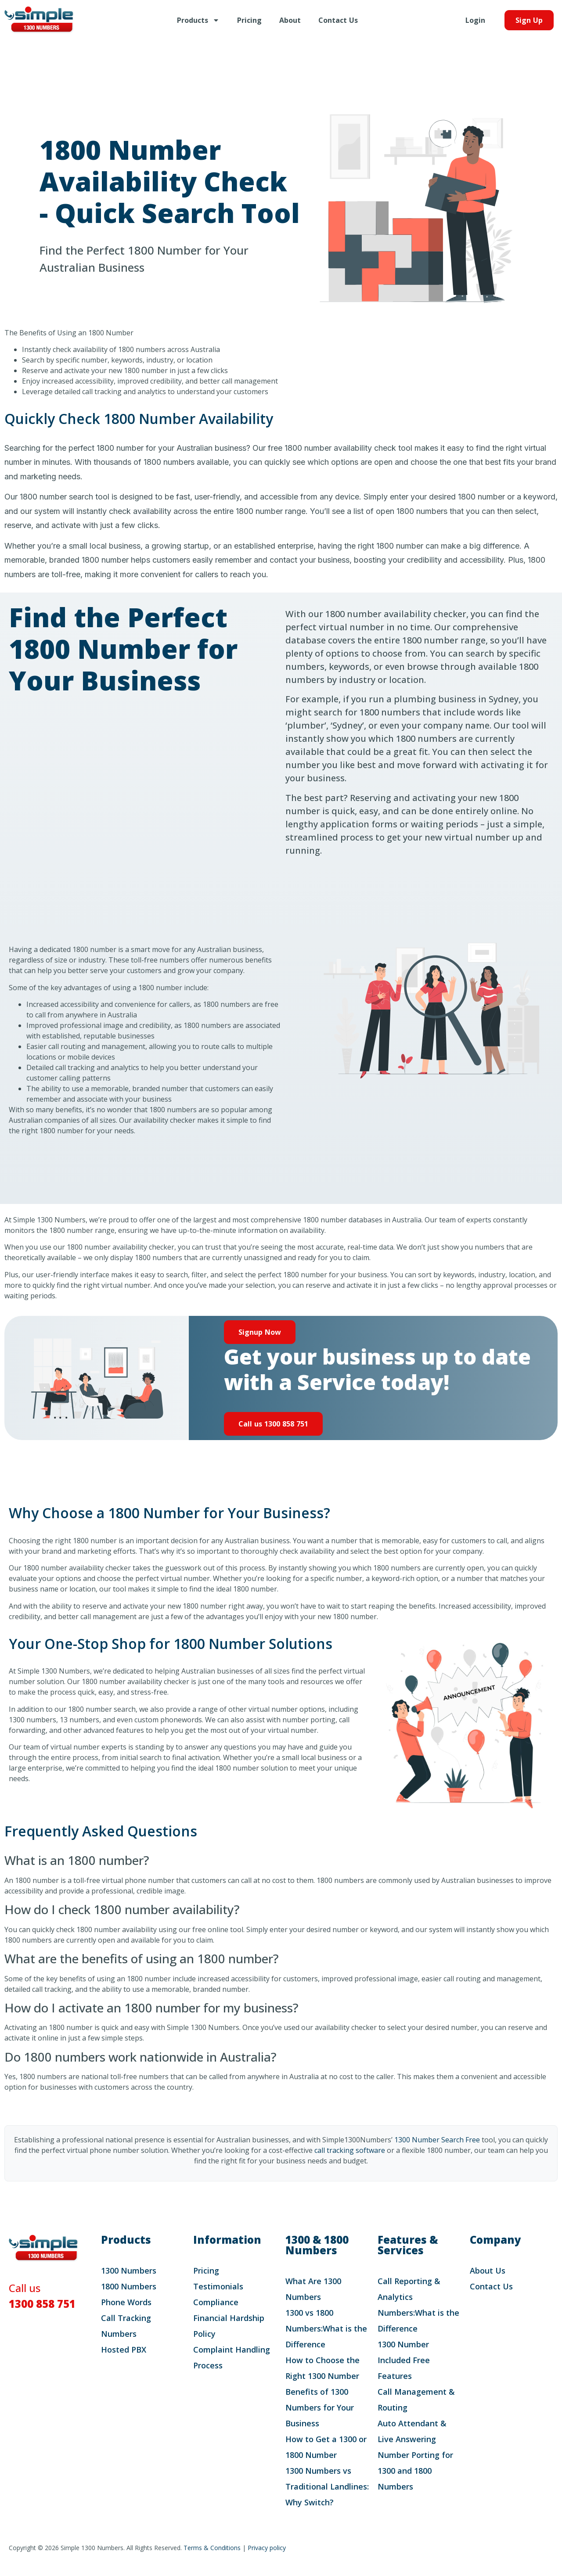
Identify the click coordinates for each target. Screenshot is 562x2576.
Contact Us (338, 20)
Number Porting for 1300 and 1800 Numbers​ (415, 2471)
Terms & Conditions (212, 2548)
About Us (487, 2270)
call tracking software (349, 2150)
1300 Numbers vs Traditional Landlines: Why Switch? (327, 2486)
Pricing (249, 20)
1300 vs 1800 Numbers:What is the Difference (326, 2328)
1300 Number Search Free (437, 2140)
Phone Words (126, 2302)
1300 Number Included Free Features (404, 2360)
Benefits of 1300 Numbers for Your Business (319, 2407)
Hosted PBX (123, 2349)
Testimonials (218, 2286)
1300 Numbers (128, 2270)
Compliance (215, 2302)
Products (198, 20)
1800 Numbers (128, 2286)
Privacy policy (267, 2548)
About (290, 20)
